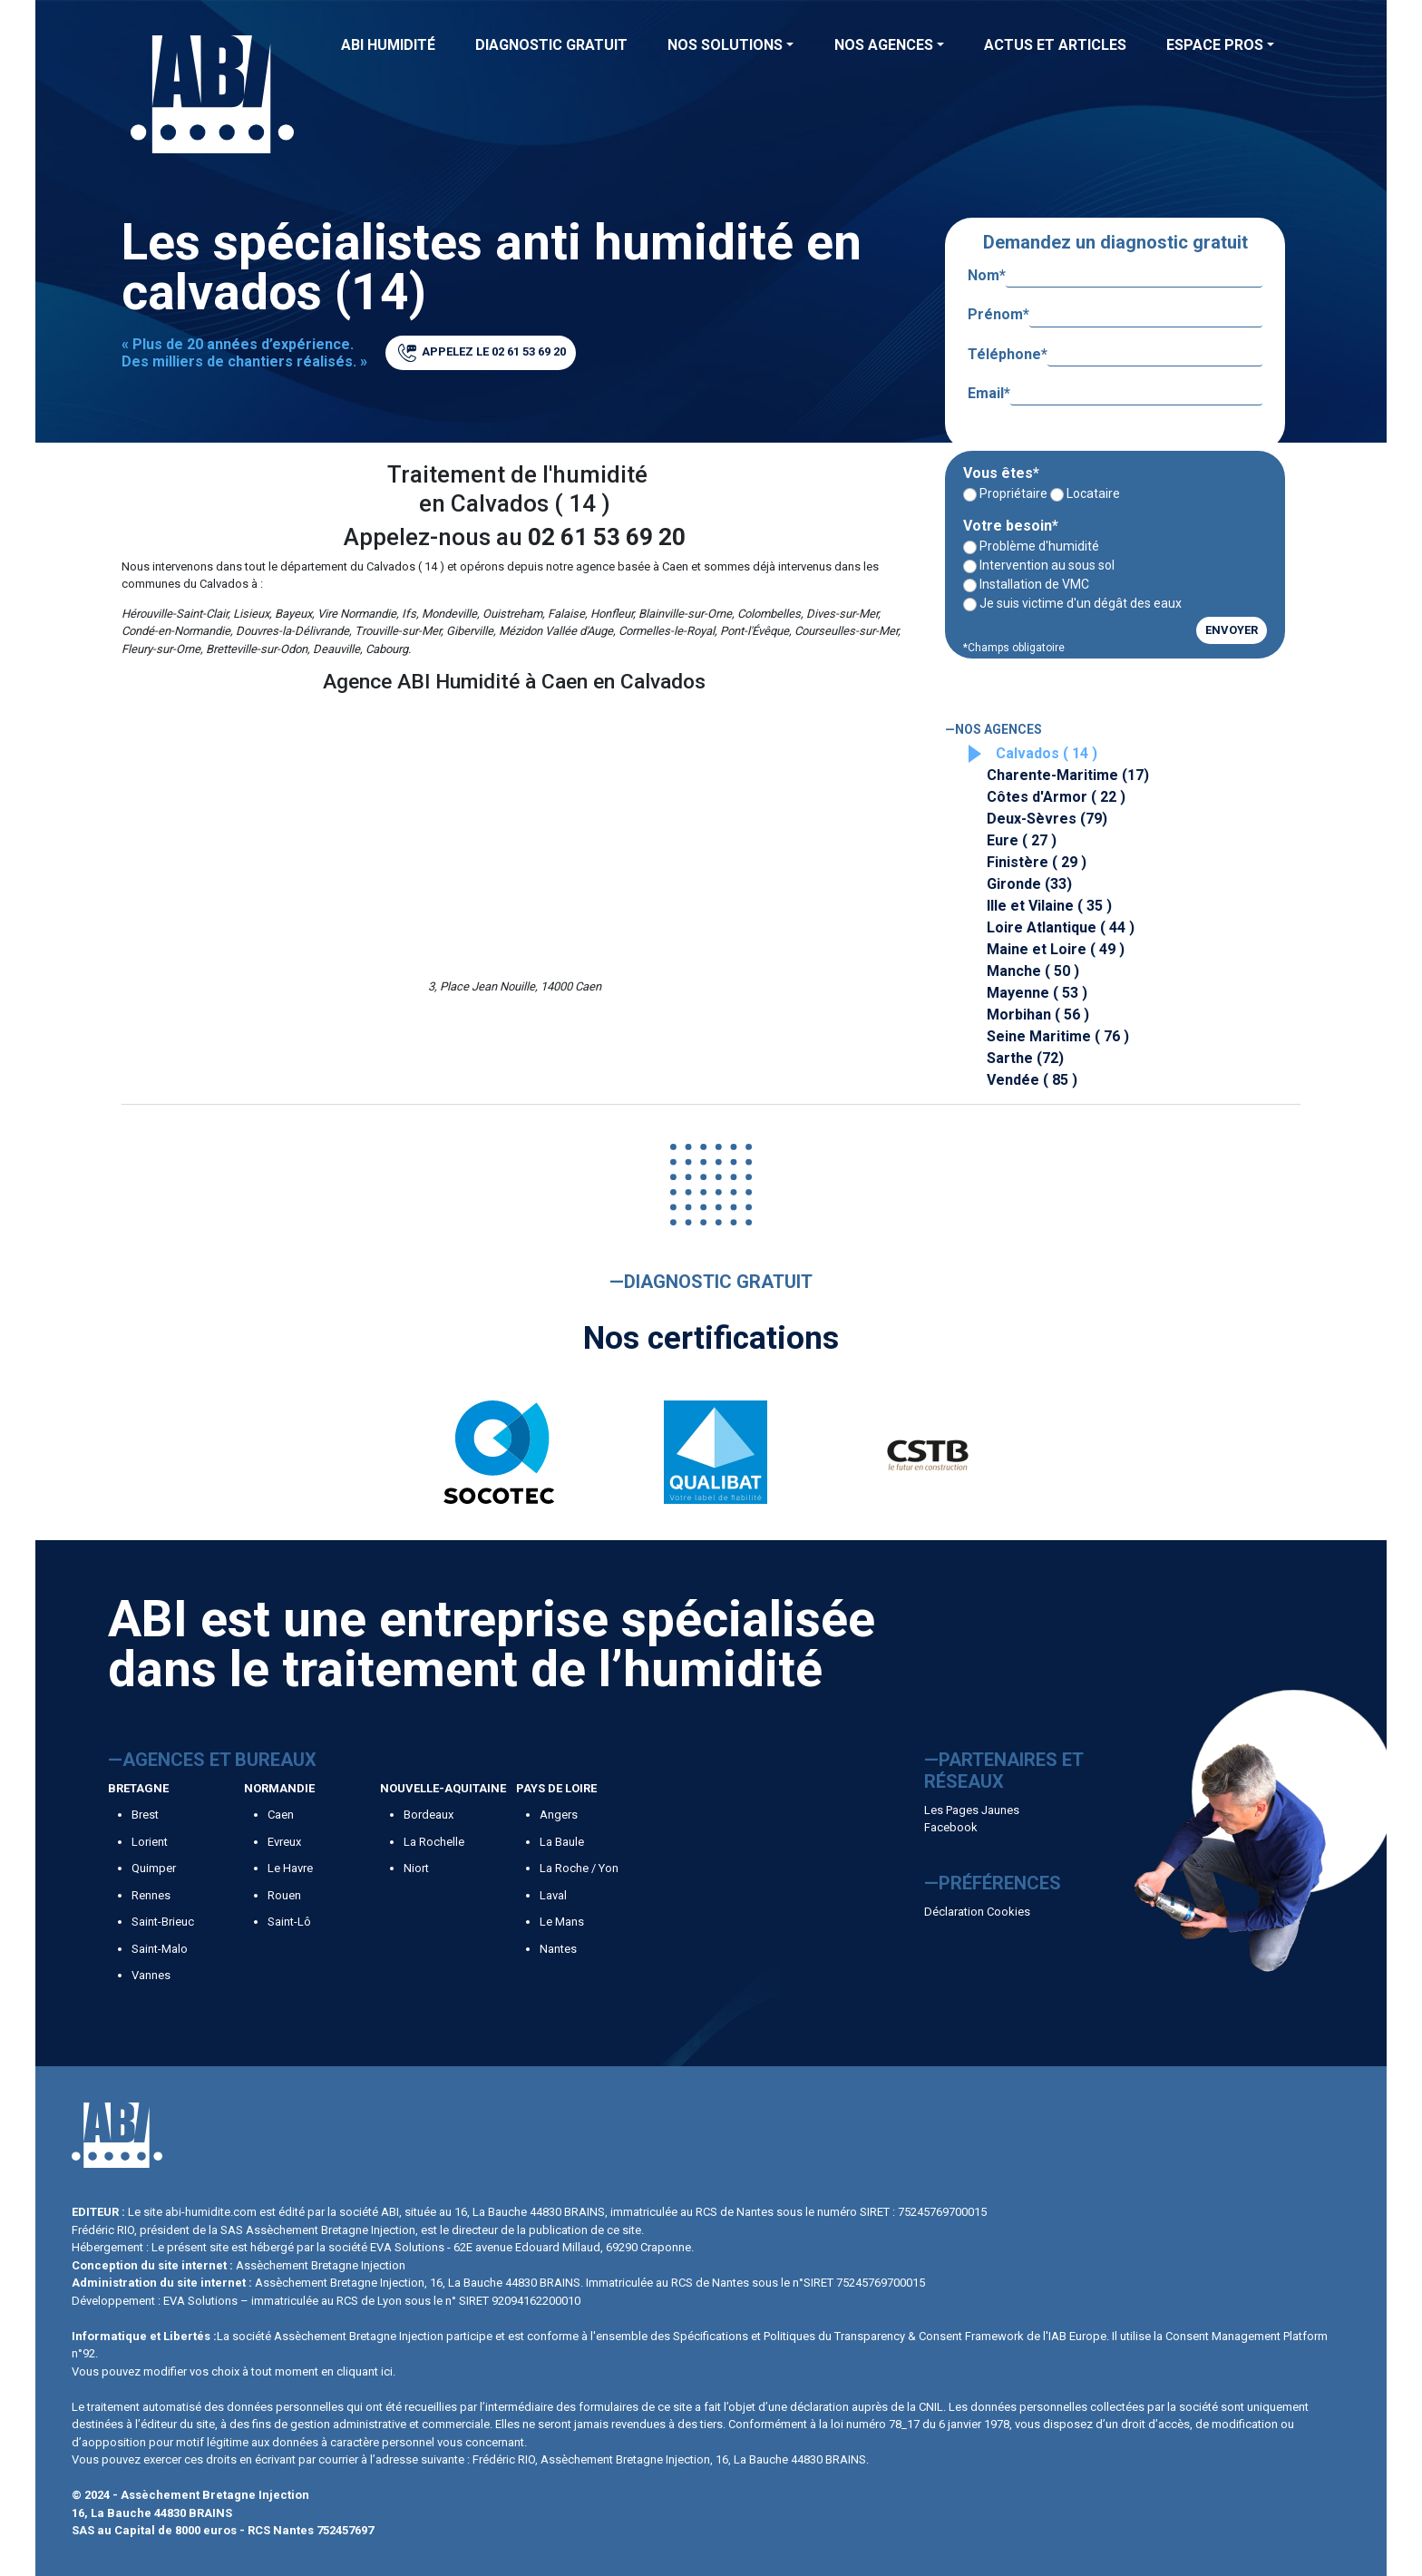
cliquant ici (364, 2371)
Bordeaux (428, 1814)
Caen (281, 1814)
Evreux (284, 1842)
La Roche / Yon (579, 1868)
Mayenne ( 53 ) (1037, 992)
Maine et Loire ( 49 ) (1056, 949)
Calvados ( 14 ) (1046, 753)
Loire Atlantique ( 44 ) (1061, 927)
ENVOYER (1231, 630)
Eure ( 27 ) (1022, 840)
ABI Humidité (388, 45)
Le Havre (290, 1868)
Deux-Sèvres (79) (1047, 818)
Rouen (284, 1895)
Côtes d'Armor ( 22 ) (1056, 796)
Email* (1115, 394)
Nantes (558, 1949)
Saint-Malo (159, 1949)
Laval (553, 1895)
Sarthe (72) (1025, 1058)
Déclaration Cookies (977, 1911)
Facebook (951, 1827)
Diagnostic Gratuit (551, 45)
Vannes (150, 1975)
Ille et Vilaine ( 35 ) (1049, 905)
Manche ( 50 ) (1033, 971)
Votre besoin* (1010, 525)
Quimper (153, 1868)
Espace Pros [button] (1214, 45)
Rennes (150, 1895)
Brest (145, 1814)
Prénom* (1115, 315)
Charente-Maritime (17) (1068, 775)
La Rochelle (434, 1842)
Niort (416, 1868)
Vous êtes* (1001, 473)
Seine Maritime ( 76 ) (1058, 1036)
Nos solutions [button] (725, 45)
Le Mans (562, 1921)
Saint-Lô (289, 1921)
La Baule (562, 1842)
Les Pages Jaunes (971, 1810)
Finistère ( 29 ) (1036, 862)
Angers (559, 1814)
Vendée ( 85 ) (1032, 1079)
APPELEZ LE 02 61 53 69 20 (482, 353)
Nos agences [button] (883, 45)
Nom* (1115, 276)
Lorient (149, 1842)
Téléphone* (1115, 355)
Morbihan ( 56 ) (1038, 1014)
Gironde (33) (1029, 884)
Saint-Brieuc (162, 1921)
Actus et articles (1055, 45)
